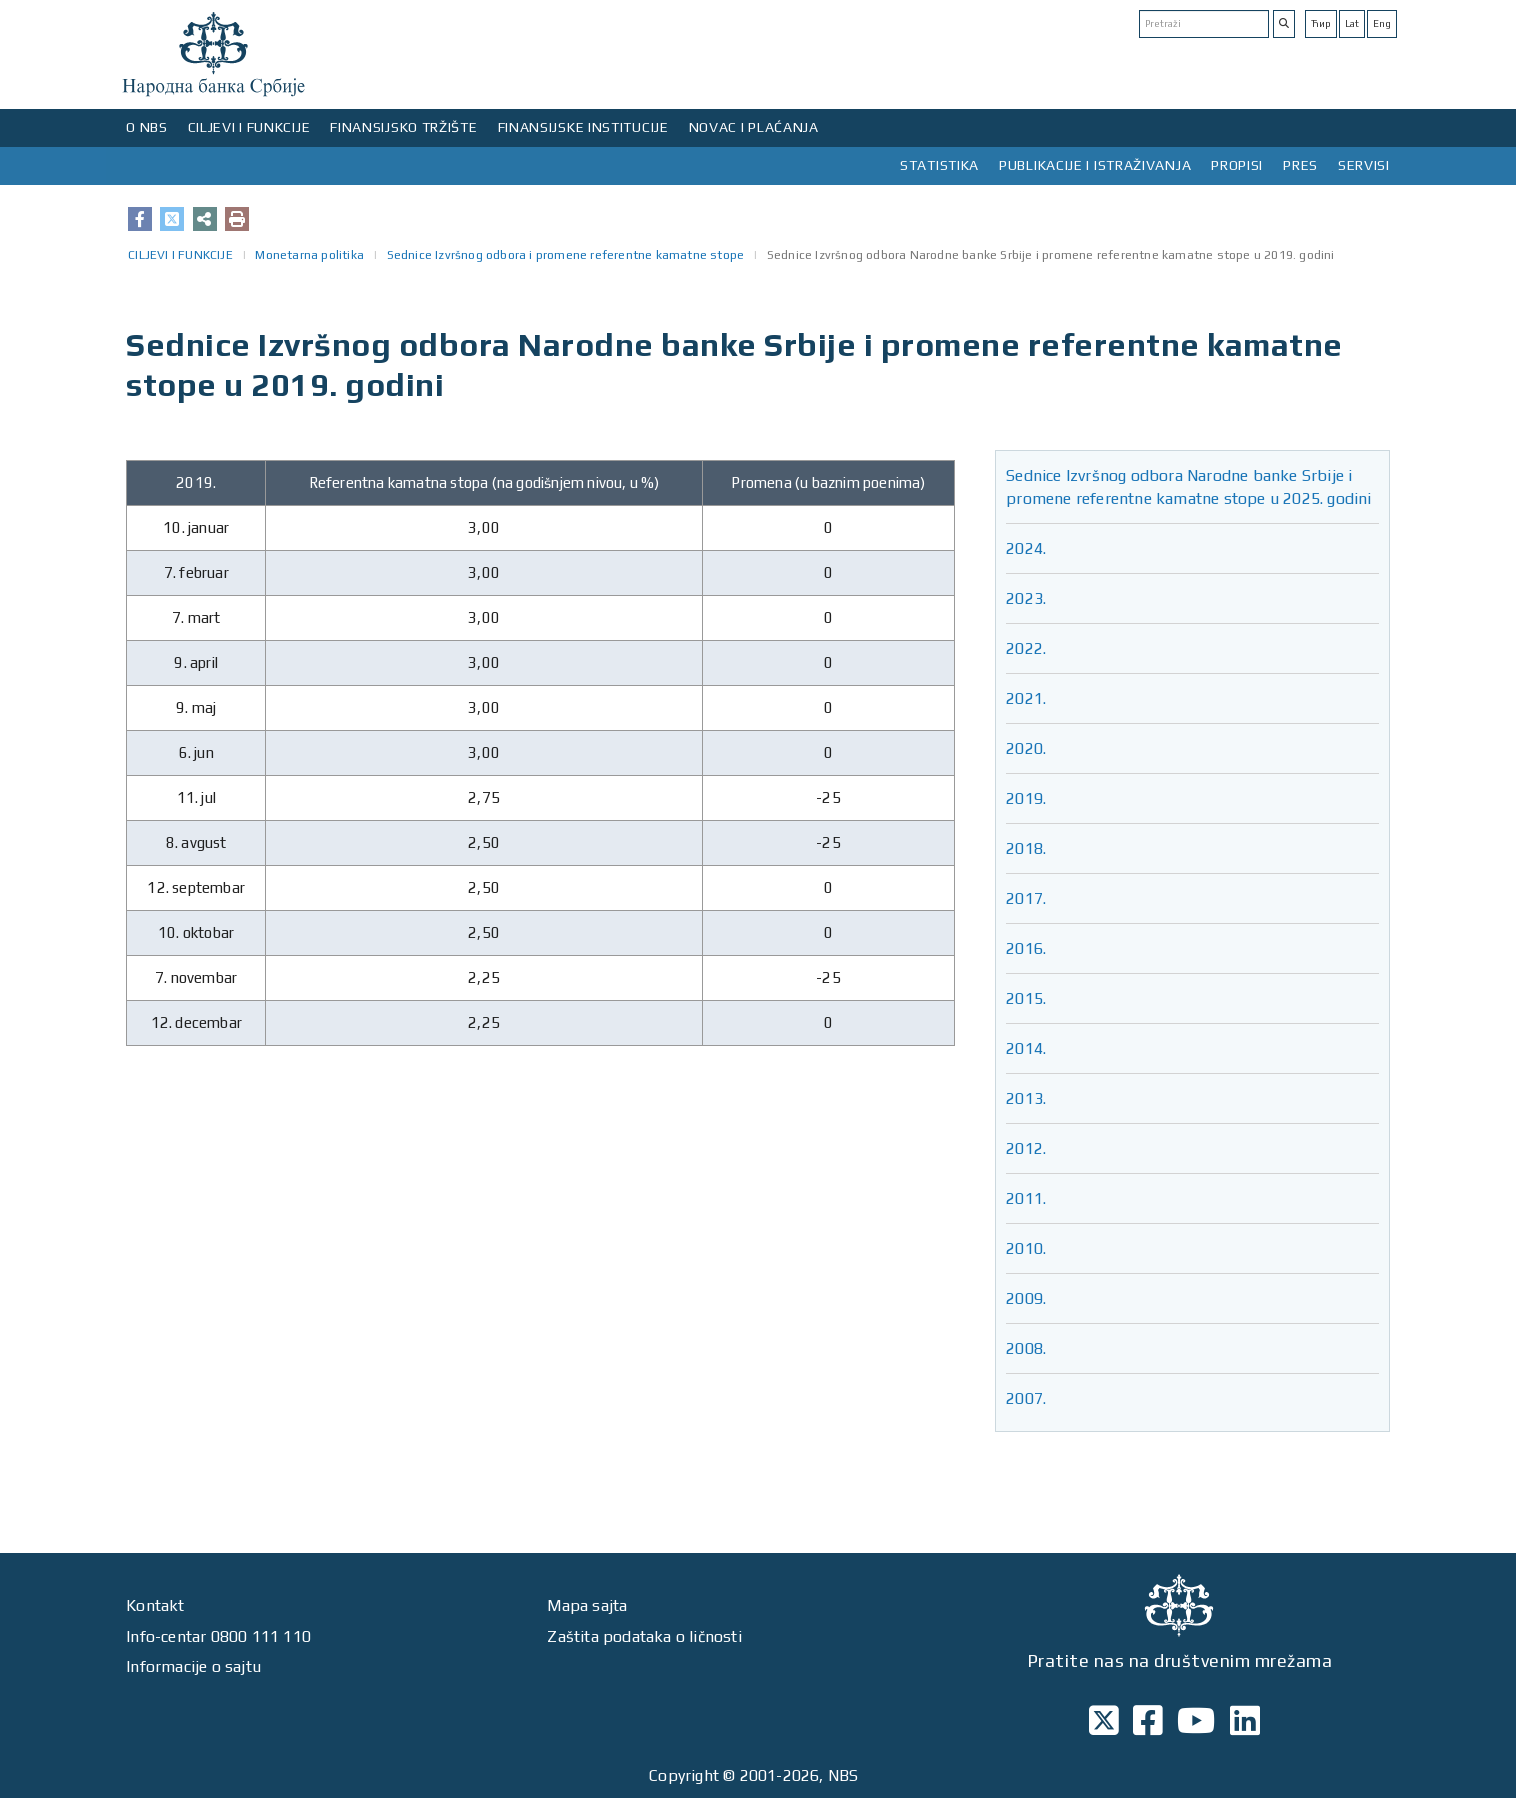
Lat (1352, 23)
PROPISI (1237, 165)
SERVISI (1364, 165)
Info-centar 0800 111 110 (218, 1636)
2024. (1026, 548)
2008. (1026, 1348)
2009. (1026, 1298)
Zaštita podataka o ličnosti (644, 1636)
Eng (1382, 23)
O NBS (147, 127)
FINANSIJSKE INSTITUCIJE (583, 127)
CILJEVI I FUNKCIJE (249, 127)
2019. (1026, 798)
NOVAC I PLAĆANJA (754, 127)
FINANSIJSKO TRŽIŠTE (403, 127)
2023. (1026, 598)
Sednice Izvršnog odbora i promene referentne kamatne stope (566, 255)
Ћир (1321, 23)
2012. (1026, 1148)
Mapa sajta (587, 1605)
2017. (1026, 898)
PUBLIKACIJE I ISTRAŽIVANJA (1095, 165)
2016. (1026, 948)
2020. (1026, 748)
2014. (1026, 1048)
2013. (1026, 1098)
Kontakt (155, 1605)
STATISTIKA (939, 165)
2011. (1026, 1198)
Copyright (684, 1775)
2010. (1026, 1248)
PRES (1300, 165)
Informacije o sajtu (193, 1666)
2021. (1026, 698)
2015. (1026, 998)
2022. (1026, 648)
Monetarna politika (309, 255)
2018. (1026, 848)
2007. (1026, 1398)
